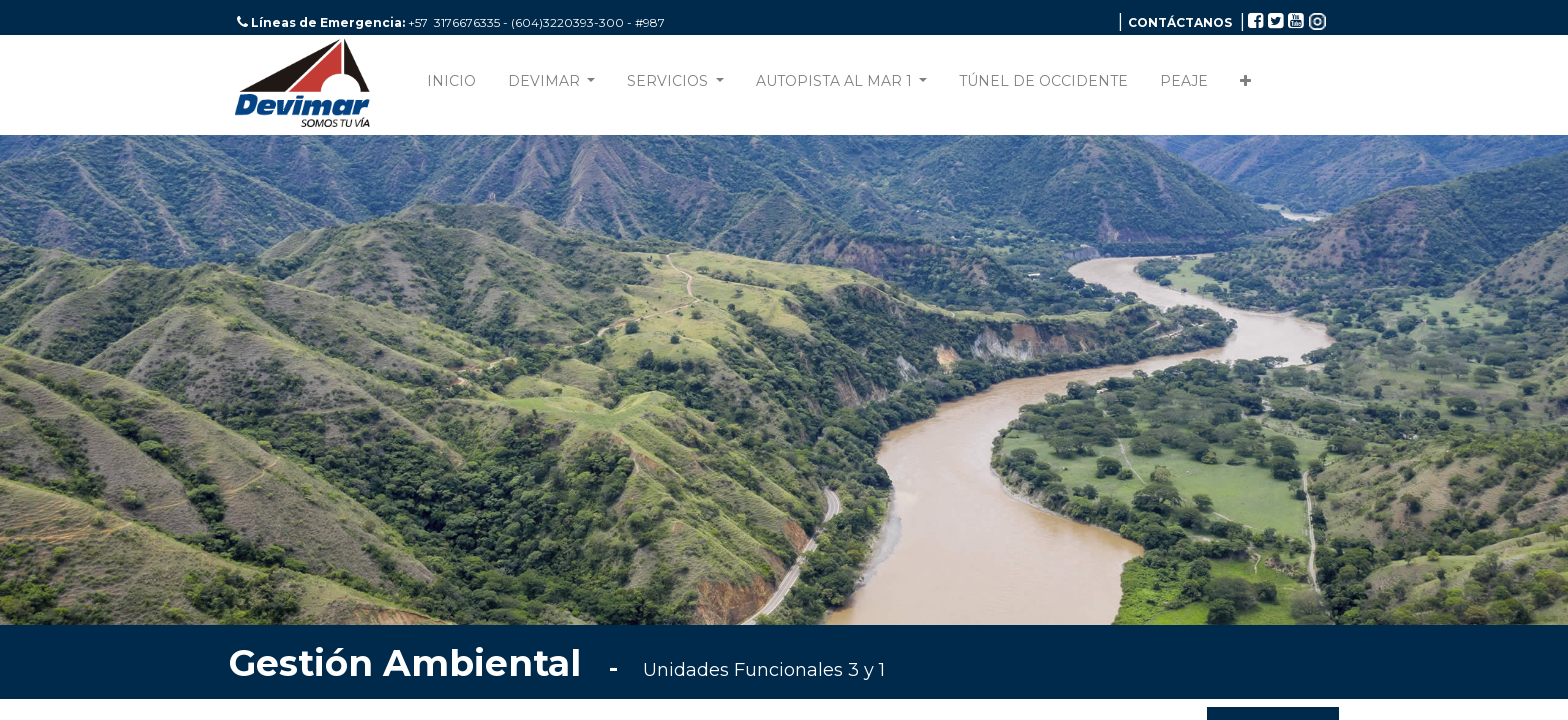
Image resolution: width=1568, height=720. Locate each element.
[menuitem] (451, 85)
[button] (1245, 85)
